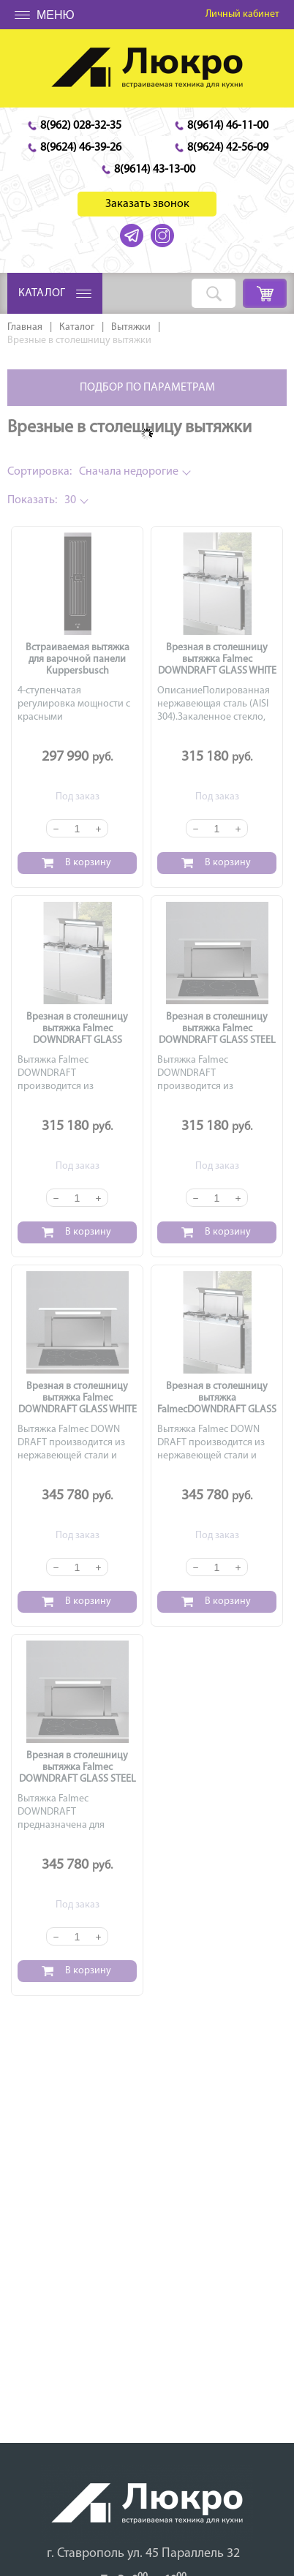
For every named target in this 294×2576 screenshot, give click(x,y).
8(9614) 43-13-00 (154, 170)
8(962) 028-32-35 (80, 126)
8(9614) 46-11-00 (227, 126)
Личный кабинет (242, 14)
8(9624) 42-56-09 (227, 148)
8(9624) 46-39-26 (80, 148)
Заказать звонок (147, 204)
